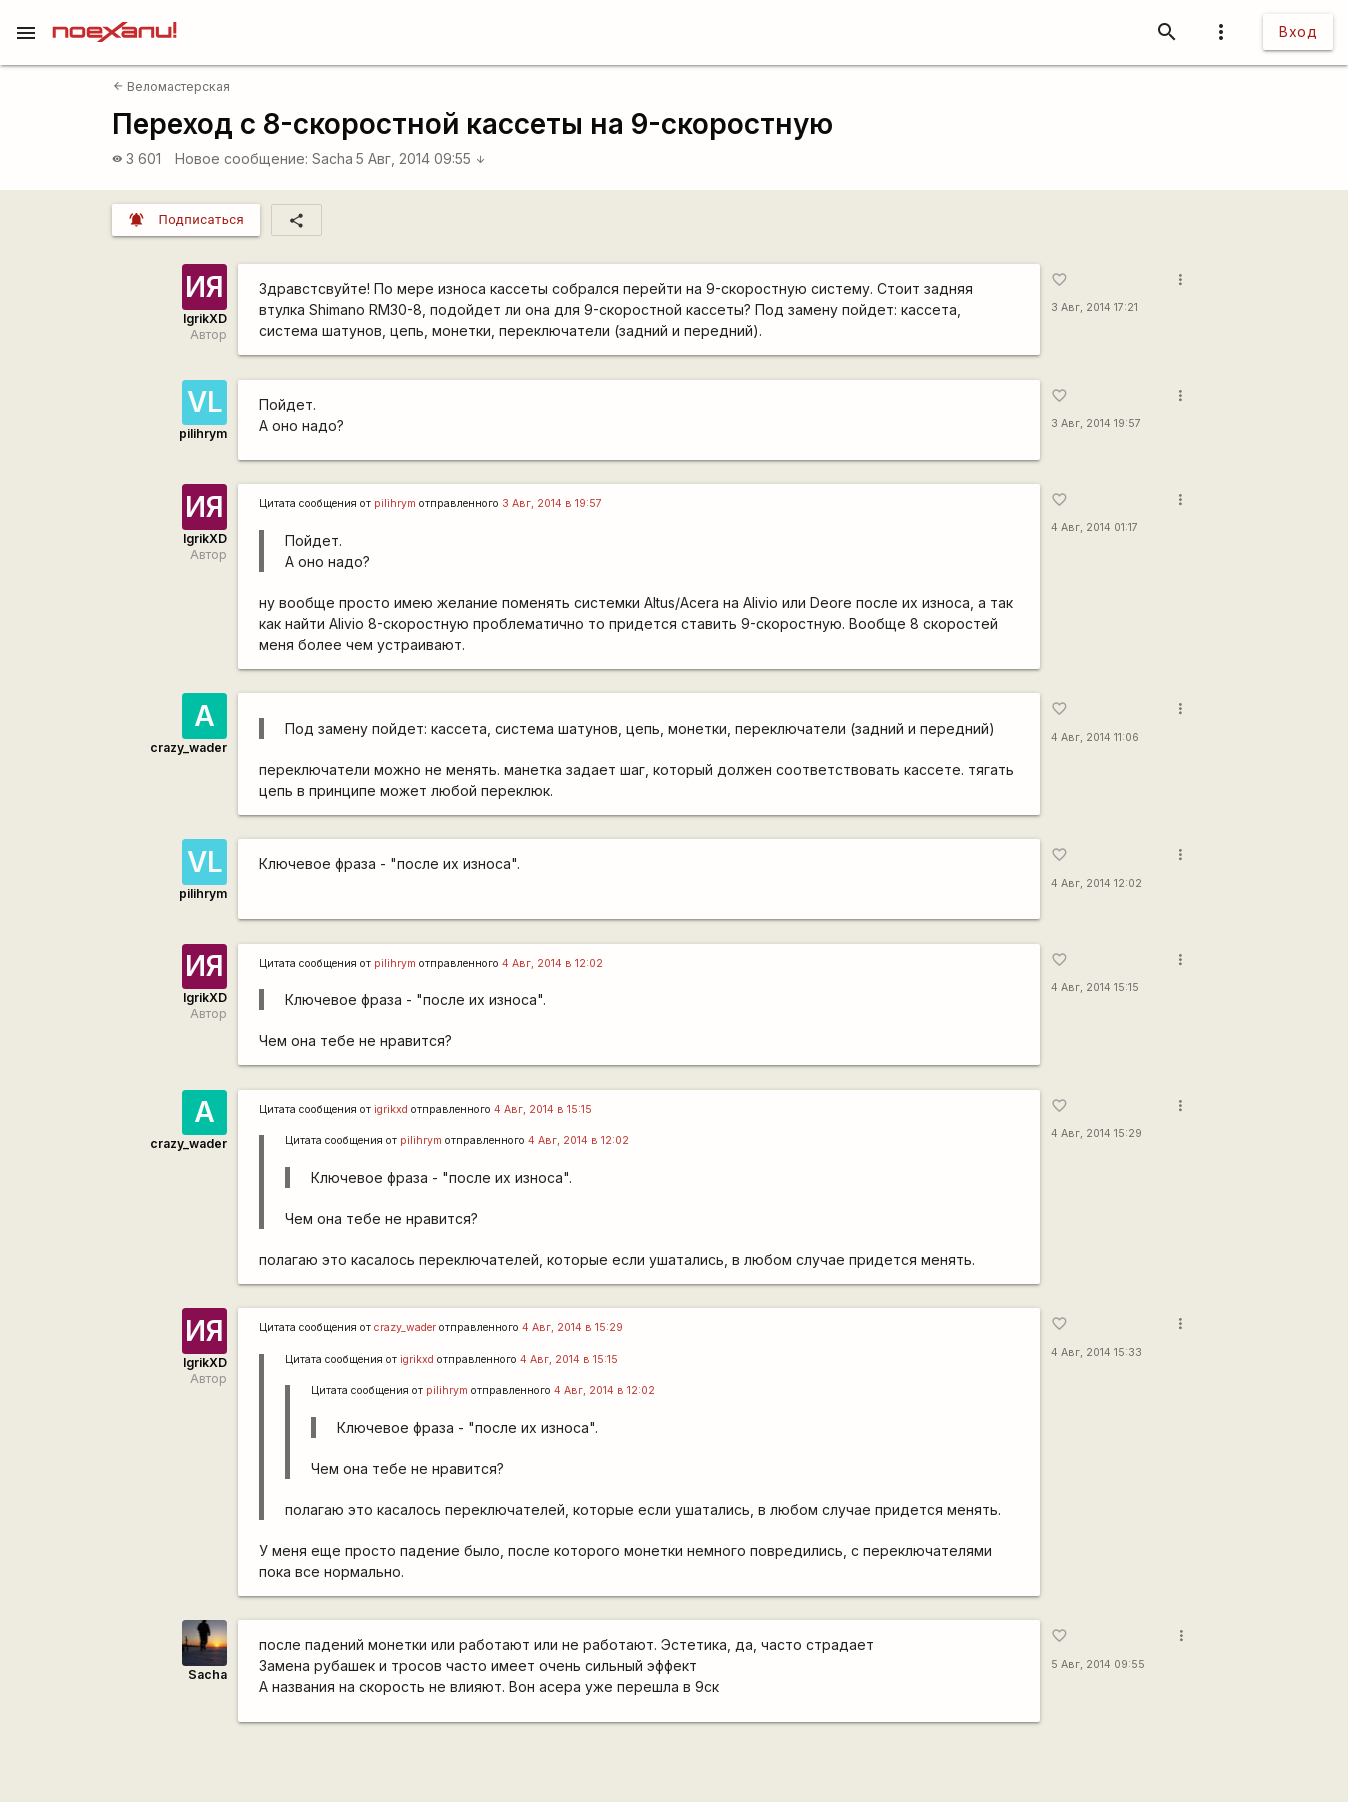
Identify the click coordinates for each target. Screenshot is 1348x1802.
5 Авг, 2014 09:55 (421, 158)
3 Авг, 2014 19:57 (1096, 423)
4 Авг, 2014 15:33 (1096, 1352)
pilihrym (203, 433)
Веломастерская (171, 86)
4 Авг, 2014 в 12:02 (552, 963)
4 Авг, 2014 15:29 (1096, 1133)
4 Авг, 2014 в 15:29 (572, 1327)
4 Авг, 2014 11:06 (1095, 737)
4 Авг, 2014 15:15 (1095, 987)
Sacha (332, 158)
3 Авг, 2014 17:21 (1094, 307)
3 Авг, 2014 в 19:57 (552, 503)
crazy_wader (188, 747)
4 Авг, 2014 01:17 (1094, 527)
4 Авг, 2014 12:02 (1096, 883)
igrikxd (391, 1109)
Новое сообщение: (241, 158)
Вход (1298, 31)
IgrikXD (205, 318)
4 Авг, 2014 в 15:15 (543, 1109)
